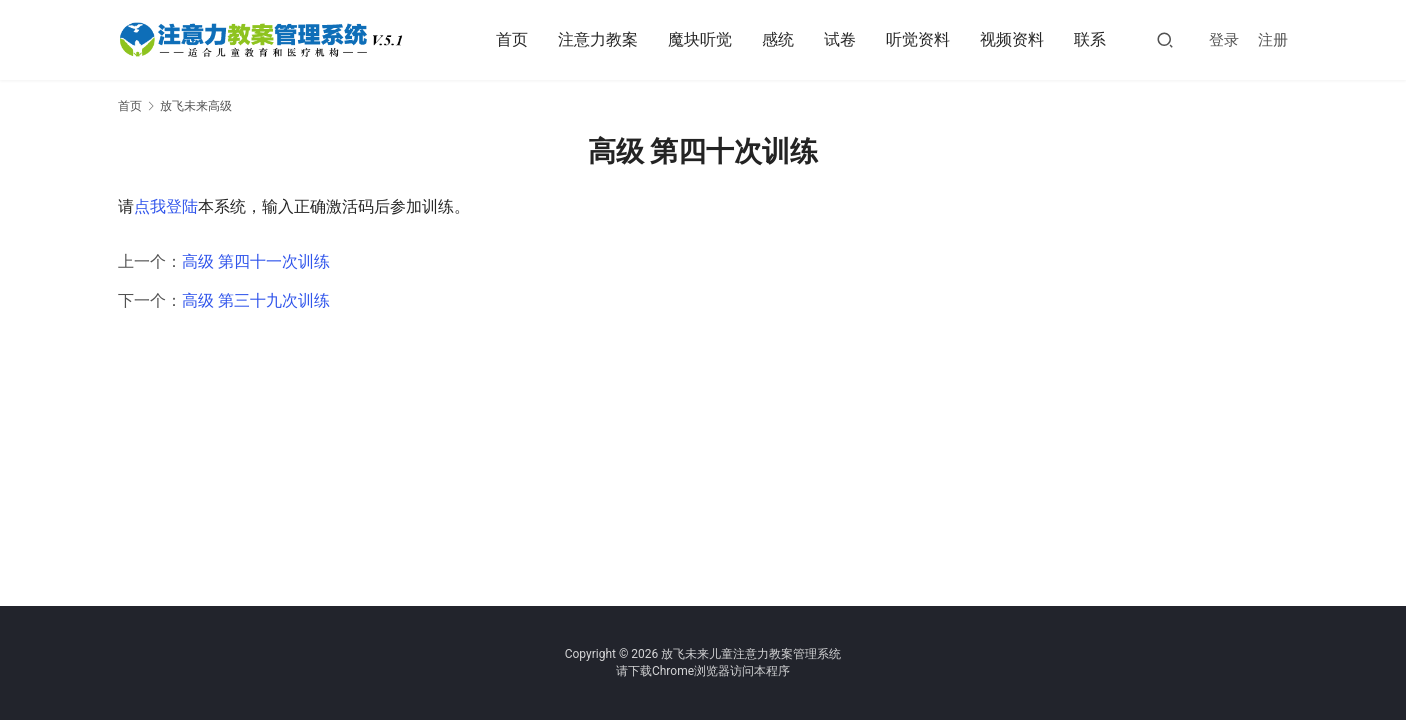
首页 (512, 39)
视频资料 (1012, 39)
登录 (1224, 40)
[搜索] (1165, 39)
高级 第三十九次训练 (256, 300)
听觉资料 (918, 39)
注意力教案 (598, 39)
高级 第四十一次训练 (256, 261)
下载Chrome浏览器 (679, 671)
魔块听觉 (700, 39)
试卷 (840, 39)
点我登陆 (166, 206)
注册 (1273, 40)
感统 (778, 39)
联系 (1090, 39)
